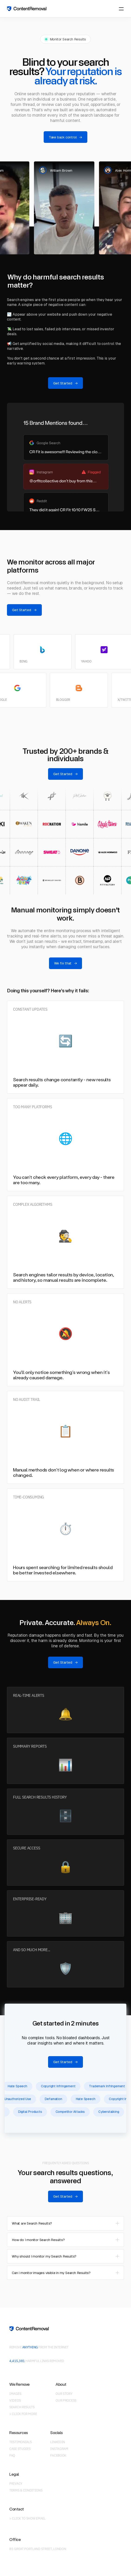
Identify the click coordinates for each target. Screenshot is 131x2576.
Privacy (15, 2483)
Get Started (65, 383)
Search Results (22, 2407)
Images (15, 2393)
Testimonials (20, 2442)
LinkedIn (57, 2442)
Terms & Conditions (26, 2490)
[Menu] (121, 9)
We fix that (65, 963)
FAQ (12, 2455)
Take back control (65, 137)
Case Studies (19, 2448)
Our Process (66, 2400)
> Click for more (23, 2414)
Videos (15, 2400)
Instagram (59, 2448)
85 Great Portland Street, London (37, 2549)
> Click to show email (27, 2518)
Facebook (58, 2455)
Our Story (64, 2393)
